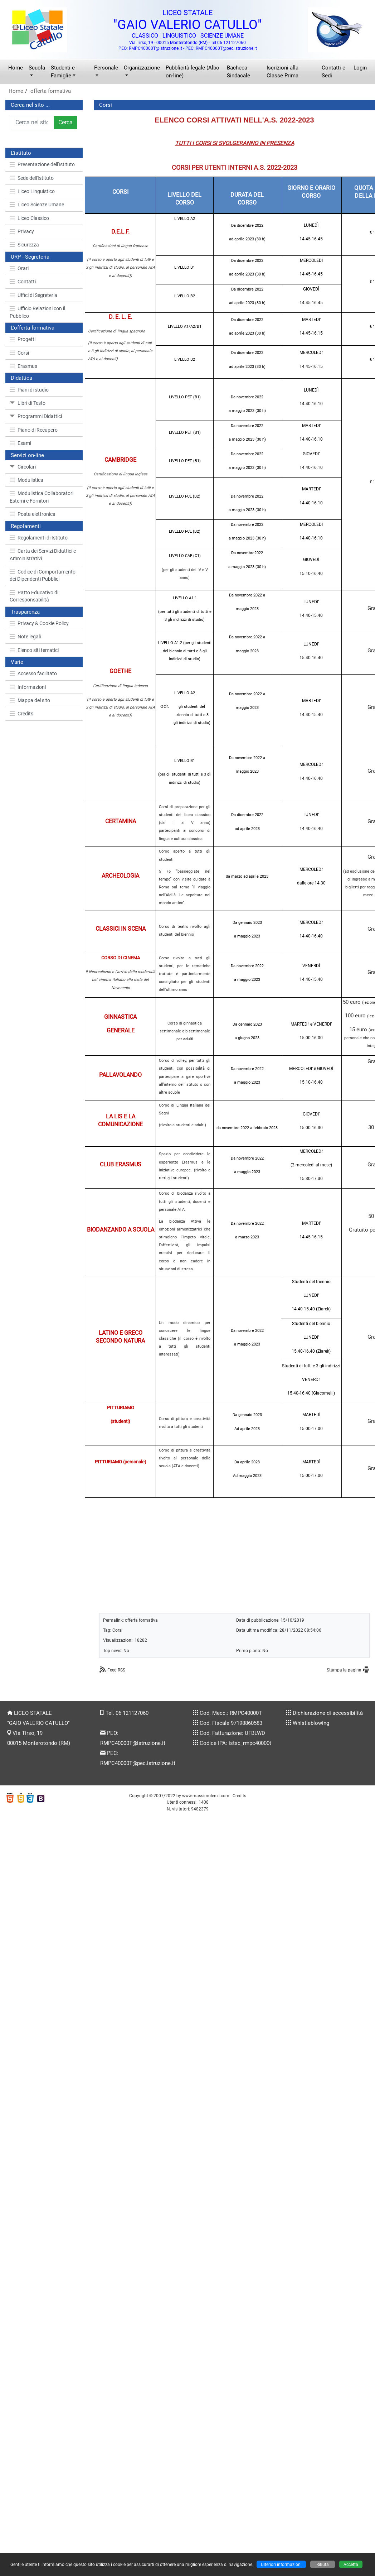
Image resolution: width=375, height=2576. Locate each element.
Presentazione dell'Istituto (42, 164)
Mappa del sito (30, 700)
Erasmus (23, 366)
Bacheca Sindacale (238, 71)
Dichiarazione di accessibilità (328, 1713)
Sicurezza (24, 245)
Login (360, 67)
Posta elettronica (32, 514)
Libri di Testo (27, 403)
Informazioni (28, 687)
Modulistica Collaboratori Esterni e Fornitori (41, 496)
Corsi (19, 353)
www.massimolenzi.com (205, 1795)
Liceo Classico (29, 218)
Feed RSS (116, 1670)
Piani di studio (29, 390)
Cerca (65, 122)
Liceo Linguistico (32, 191)
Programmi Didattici (36, 416)
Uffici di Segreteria (33, 295)
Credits (21, 713)
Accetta (351, 2564)
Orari (19, 268)
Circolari (23, 467)
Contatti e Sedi (333, 71)
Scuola (37, 67)
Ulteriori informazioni (281, 2564)
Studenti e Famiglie (63, 71)
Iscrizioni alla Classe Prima (282, 71)
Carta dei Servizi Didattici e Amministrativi (43, 554)
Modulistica (26, 480)
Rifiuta (322, 2564)
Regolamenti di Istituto (39, 538)
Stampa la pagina (344, 1670)
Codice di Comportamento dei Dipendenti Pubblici (43, 575)
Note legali (25, 636)
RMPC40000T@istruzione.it (132, 1743)
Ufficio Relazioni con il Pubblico (37, 312)
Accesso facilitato (33, 673)
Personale (106, 67)
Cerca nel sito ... (30, 105)
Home (15, 67)
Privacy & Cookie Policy (39, 623)
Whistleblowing (311, 1723)
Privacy (22, 231)
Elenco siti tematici (34, 650)
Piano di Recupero (34, 430)
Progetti (22, 339)
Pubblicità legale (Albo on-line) (192, 71)
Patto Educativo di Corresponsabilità (34, 596)
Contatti (23, 281)
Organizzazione (142, 67)
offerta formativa (50, 91)
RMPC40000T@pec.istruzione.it (137, 1763)
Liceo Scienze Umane (37, 204)
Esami (20, 443)
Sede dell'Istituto (32, 178)
